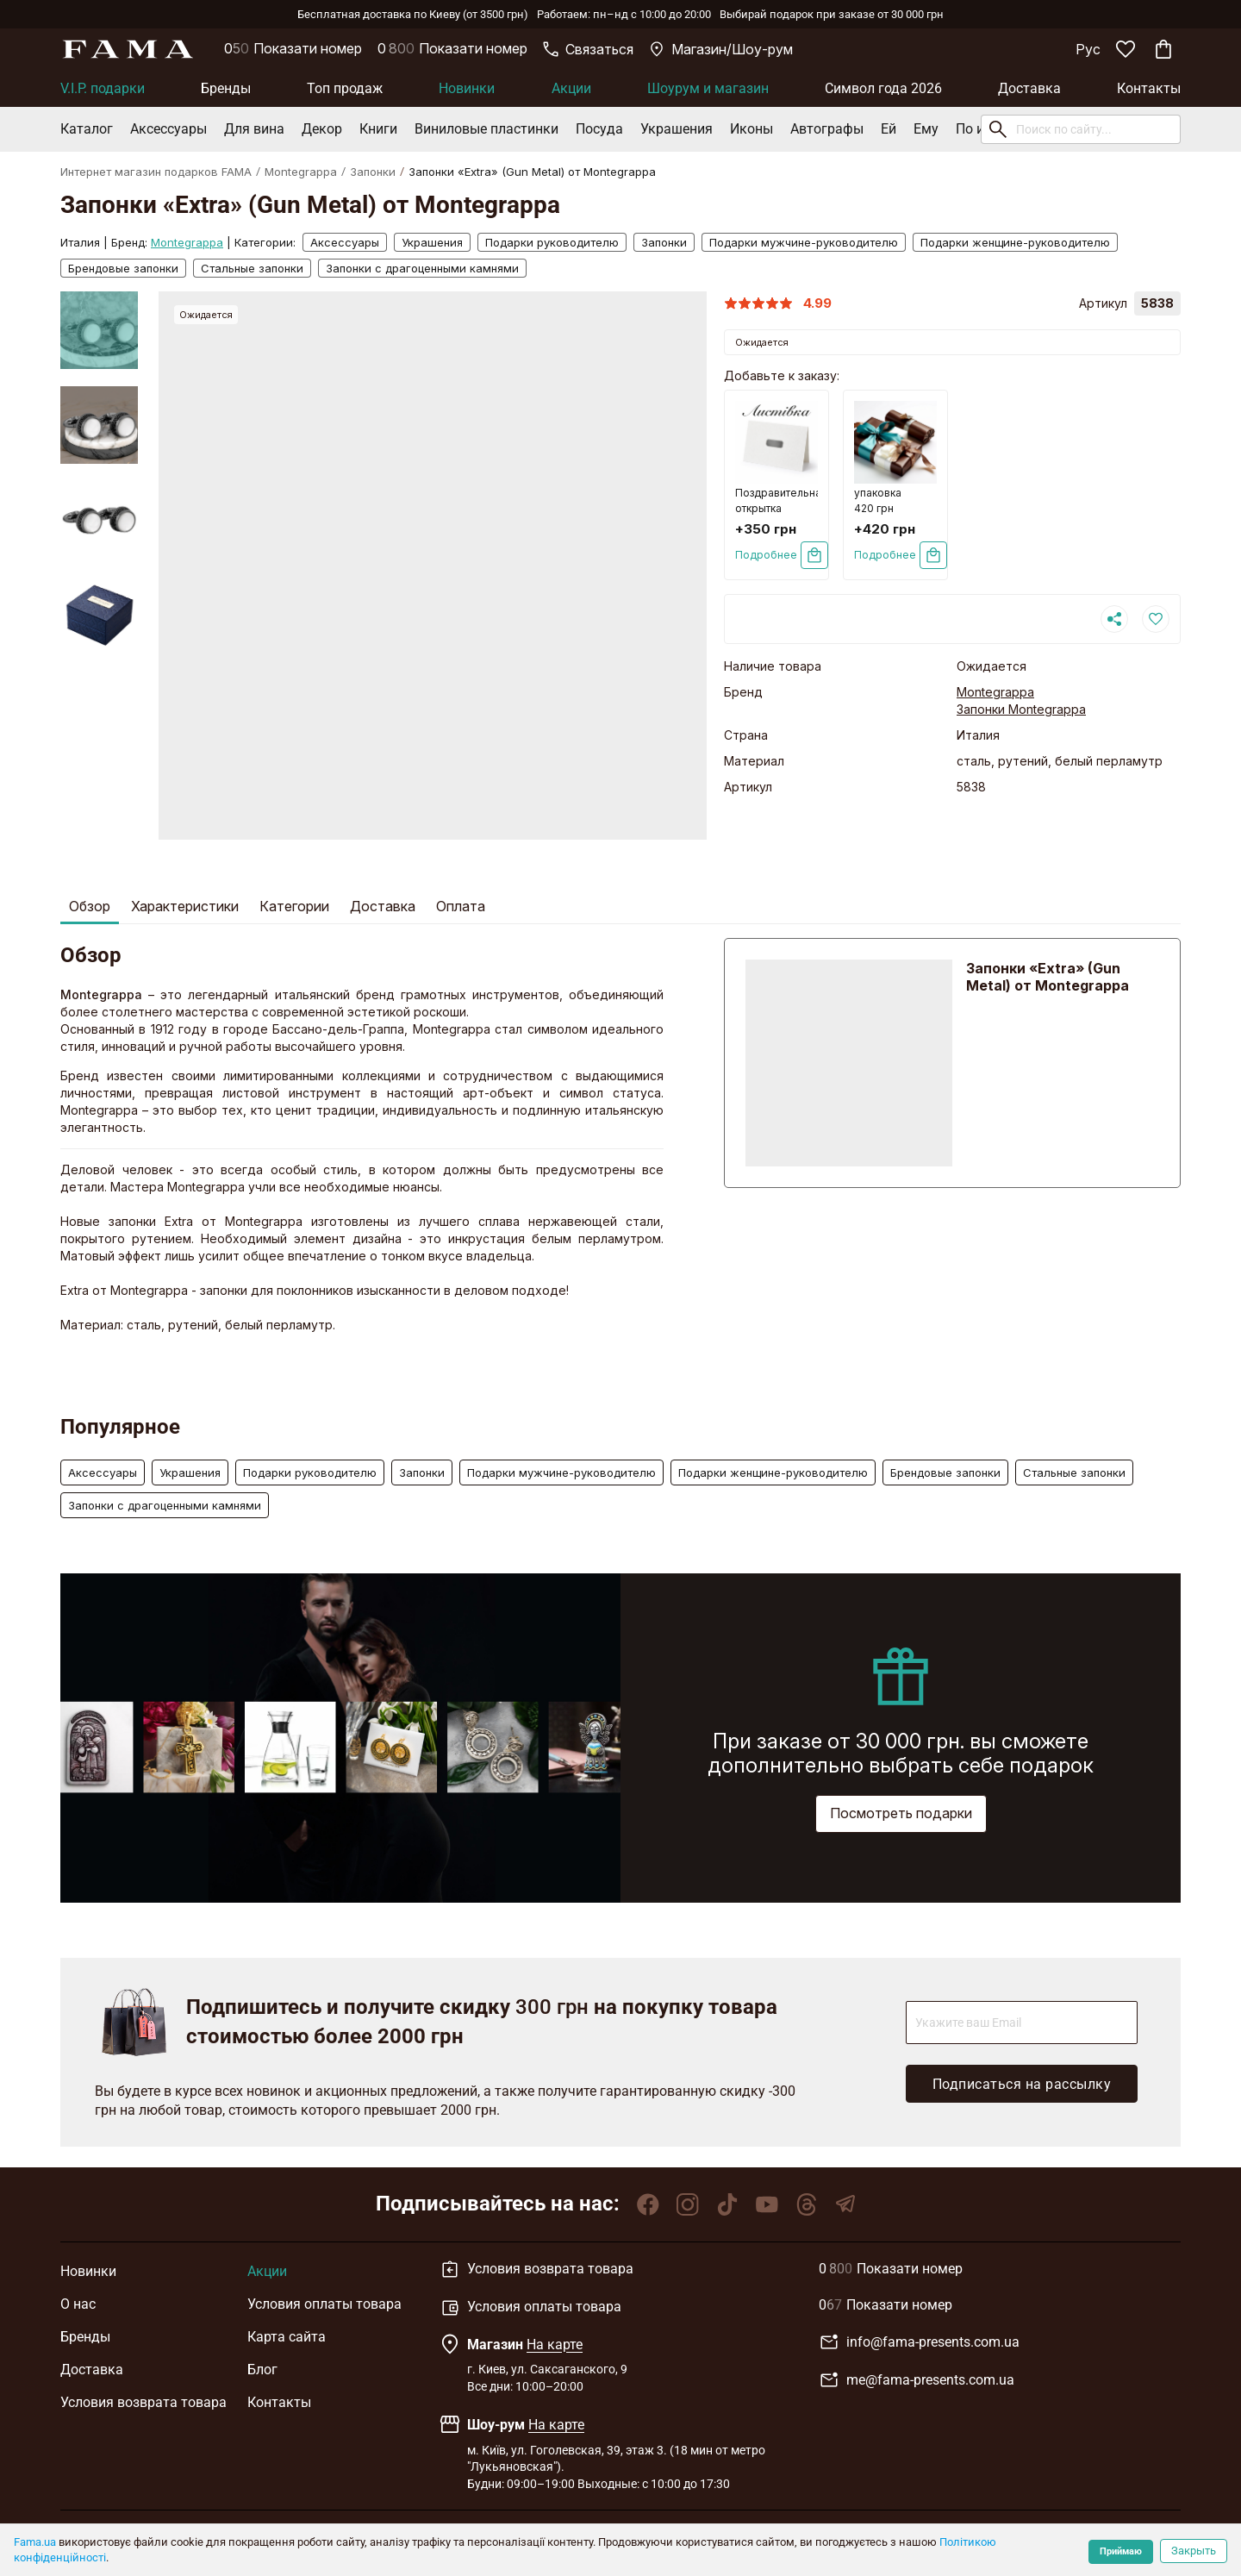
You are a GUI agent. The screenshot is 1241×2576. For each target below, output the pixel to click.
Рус (1088, 49)
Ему (926, 129)
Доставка (1029, 88)
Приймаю (1121, 2551)
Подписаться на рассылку (1022, 2084)
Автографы (827, 129)
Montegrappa (301, 171)
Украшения (676, 129)
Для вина (254, 129)
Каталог (86, 129)
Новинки (467, 88)
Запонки (373, 171)
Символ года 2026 (883, 88)
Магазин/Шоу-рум (721, 49)
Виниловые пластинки (486, 129)
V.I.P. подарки (102, 88)
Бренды (226, 88)
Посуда (599, 129)
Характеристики (185, 906)
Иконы (751, 129)
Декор (322, 129)
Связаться (588, 49)
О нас (78, 2304)
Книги (378, 129)
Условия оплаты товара (324, 2304)
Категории (294, 906)
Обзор (89, 906)
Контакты (1149, 88)
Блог (262, 2369)
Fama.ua (35, 2541)
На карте (555, 2344)
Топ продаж (345, 88)
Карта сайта (286, 2337)
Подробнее (766, 554)
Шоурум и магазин (708, 88)
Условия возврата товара (143, 2402)
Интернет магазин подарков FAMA (156, 171)
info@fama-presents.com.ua (919, 2342)
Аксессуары (168, 129)
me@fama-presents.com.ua (916, 2380)
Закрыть (1193, 2550)
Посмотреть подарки (901, 1813)
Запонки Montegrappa (1021, 709)
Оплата (460, 906)
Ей (888, 129)
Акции (571, 88)
